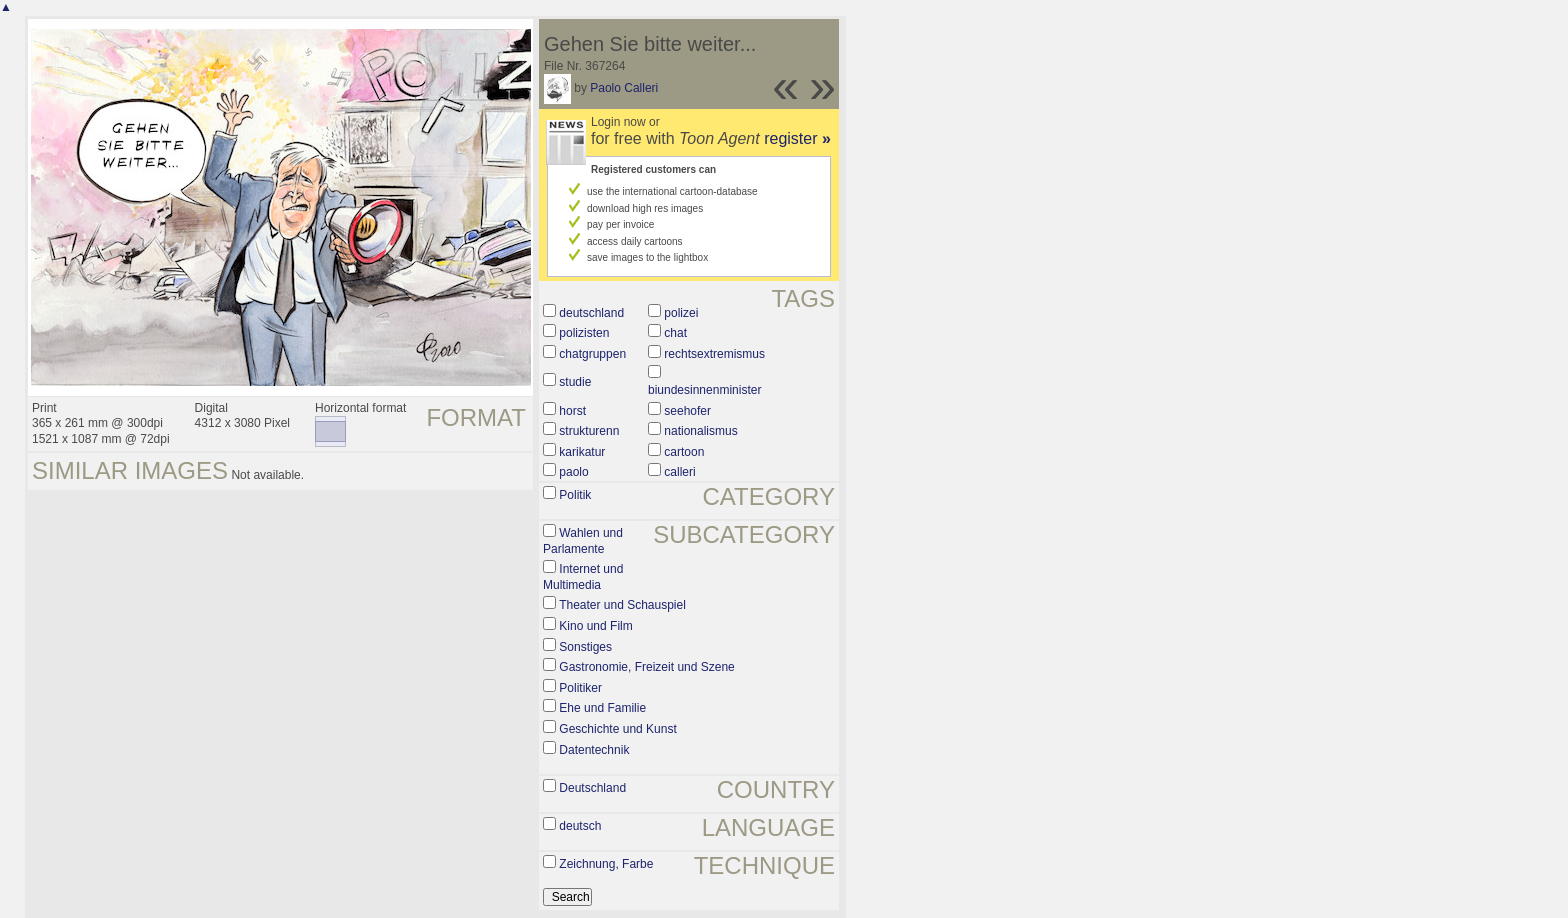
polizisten (584, 333)
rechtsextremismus (714, 354)
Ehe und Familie (602, 708)
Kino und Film (595, 626)
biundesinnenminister (704, 390)
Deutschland (592, 788)
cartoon (684, 452)
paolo (573, 472)
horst (572, 411)
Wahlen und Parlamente (583, 541)
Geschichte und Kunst (617, 729)
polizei (681, 313)
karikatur (582, 452)
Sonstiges (585, 647)
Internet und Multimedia (583, 577)
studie (575, 382)
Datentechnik (594, 750)
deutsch (580, 826)
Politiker (580, 688)
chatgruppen (592, 354)
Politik (575, 495)
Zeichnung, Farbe (606, 864)
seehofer (687, 411)
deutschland (591, 313)
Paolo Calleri (624, 88)
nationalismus (700, 431)
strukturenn (589, 431)
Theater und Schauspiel (622, 605)
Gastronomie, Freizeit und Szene (646, 667)
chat (675, 333)
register (797, 138)
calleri (679, 472)
